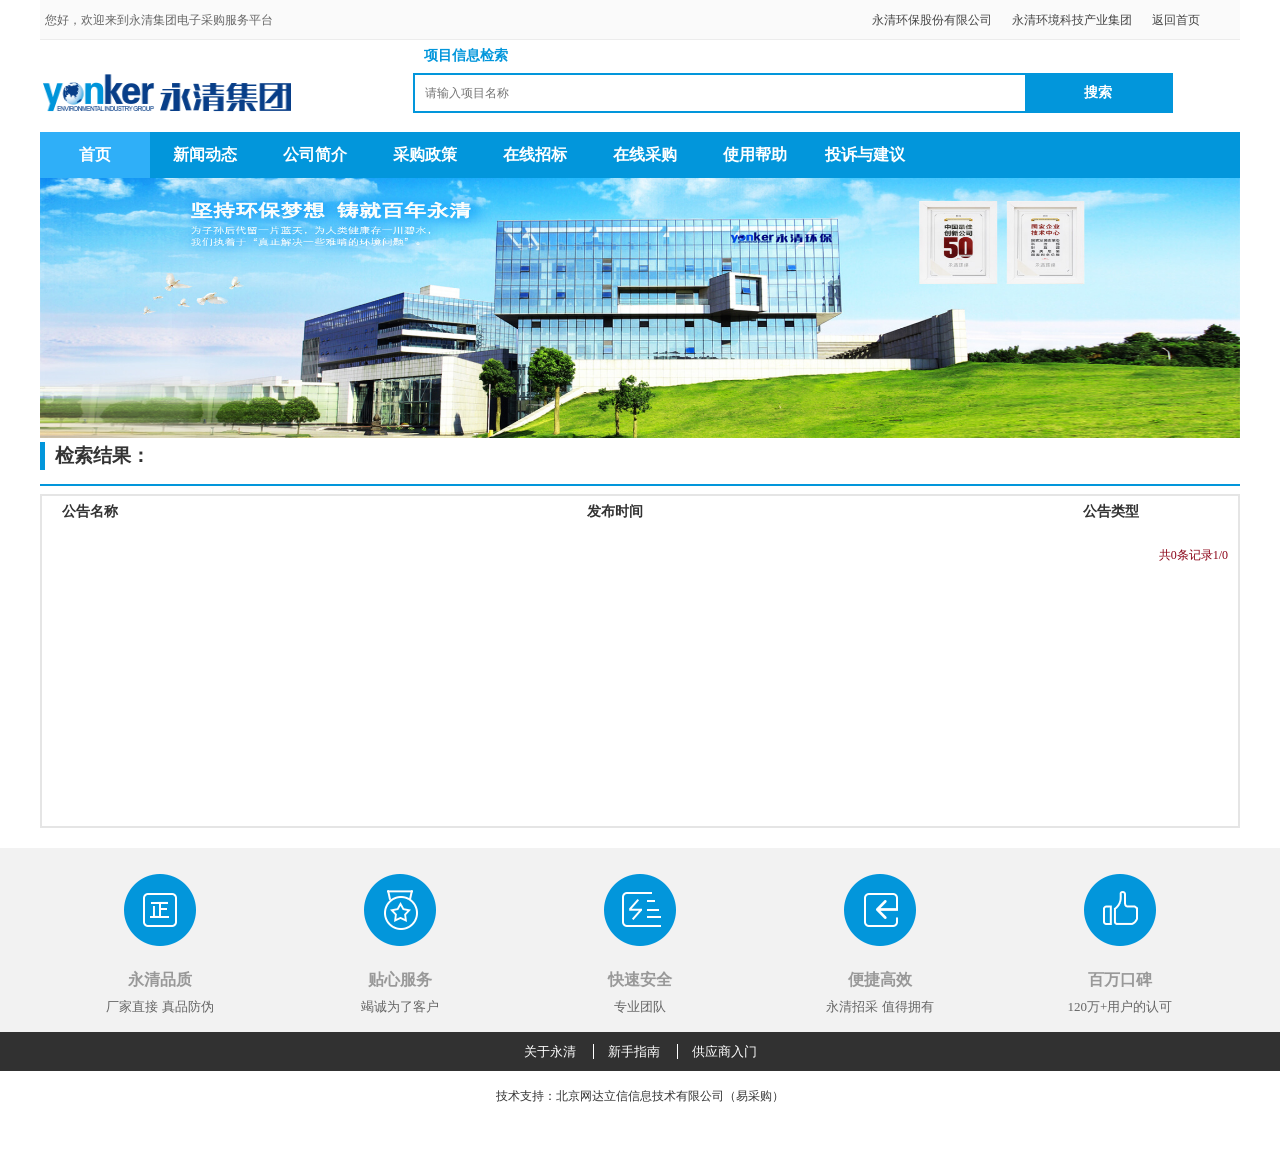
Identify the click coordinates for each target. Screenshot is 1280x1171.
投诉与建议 (865, 154)
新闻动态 (205, 154)
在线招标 (535, 154)
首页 (95, 154)
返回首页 (1176, 20)
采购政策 (425, 154)
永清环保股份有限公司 (932, 20)
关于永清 (550, 1051)
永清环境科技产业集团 (1072, 20)
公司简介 (315, 154)
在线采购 (645, 154)
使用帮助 (755, 154)
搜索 (1098, 92)
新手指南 (634, 1051)
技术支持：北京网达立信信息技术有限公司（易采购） (640, 1096)
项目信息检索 (466, 55)
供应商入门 (724, 1051)
